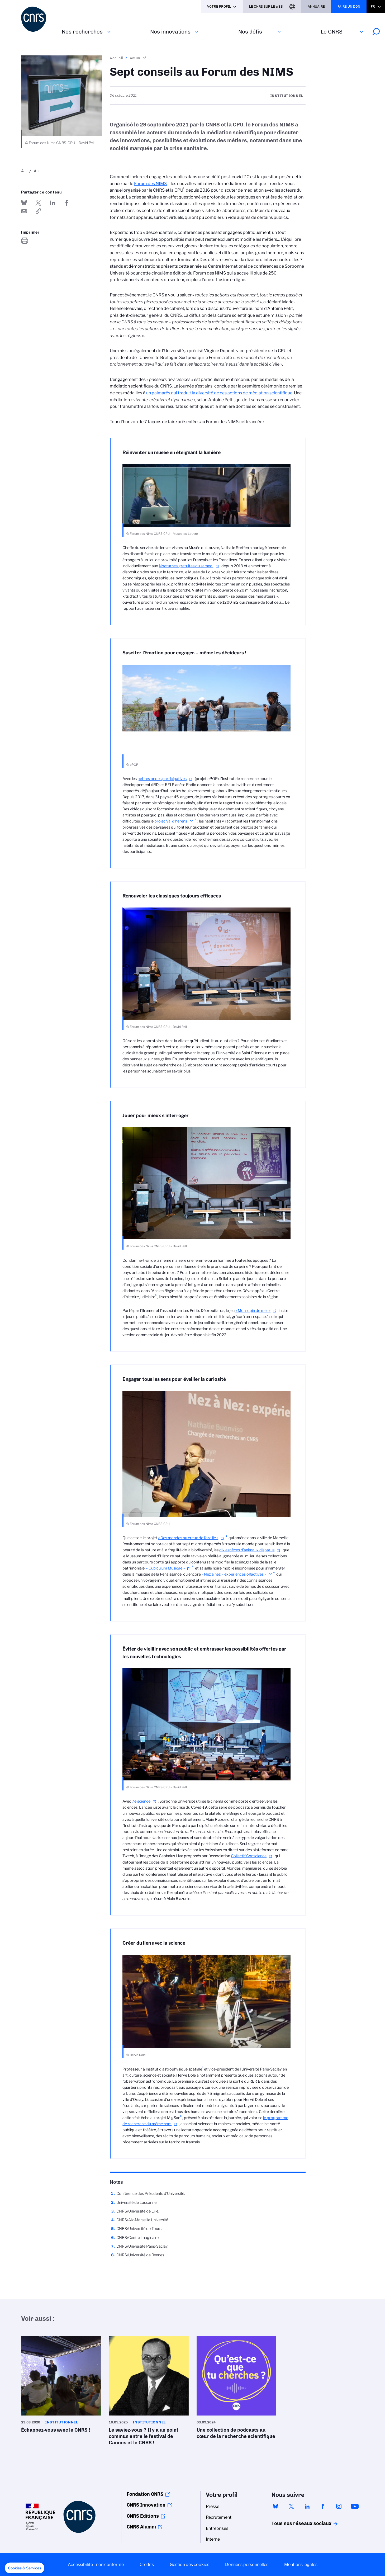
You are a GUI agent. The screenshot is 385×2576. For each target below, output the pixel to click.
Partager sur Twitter (38, 203)
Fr (373, 6)
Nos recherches (82, 31)
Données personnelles (246, 2564)
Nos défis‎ (250, 31)
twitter (291, 2506)
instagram (339, 2506)
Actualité (138, 58)
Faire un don (349, 6)
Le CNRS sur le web (266, 6)
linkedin (307, 2506)
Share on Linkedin (52, 203)
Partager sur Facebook (67, 203)
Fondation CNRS (145, 2494)
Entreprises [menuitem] (217, 2528)
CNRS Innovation (146, 2505)
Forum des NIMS (150, 183)
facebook (323, 2506)
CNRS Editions (143, 2516)
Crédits (147, 2564)
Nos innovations (170, 31)
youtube (355, 2506)
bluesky (275, 2506)
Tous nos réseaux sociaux (292, 2523)
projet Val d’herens (170, 821)
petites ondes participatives (162, 778)
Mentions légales (300, 2564)
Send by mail (24, 211)
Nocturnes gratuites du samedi (186, 566)
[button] (24, 2568)
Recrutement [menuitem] (218, 2517)
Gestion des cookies (189, 2564)
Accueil (116, 58)
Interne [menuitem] (213, 2539)
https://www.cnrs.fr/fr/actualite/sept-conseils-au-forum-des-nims (38, 211)
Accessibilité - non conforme (96, 2564)
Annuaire (316, 6)
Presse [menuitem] (212, 2506)
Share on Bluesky (24, 203)
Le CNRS (332, 31)
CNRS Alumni (141, 2527)
